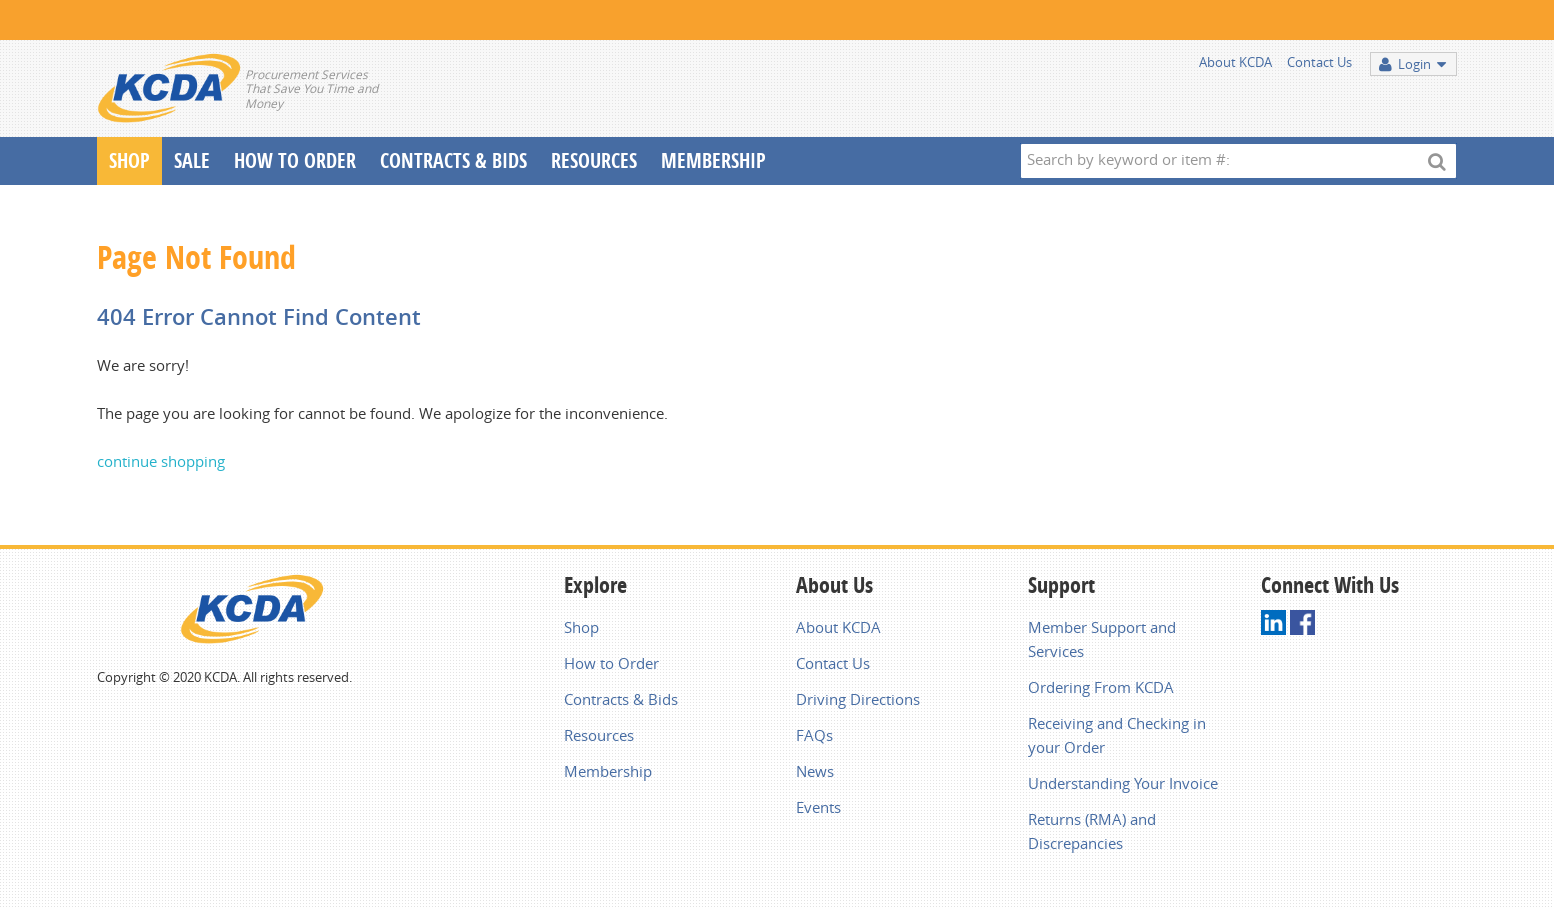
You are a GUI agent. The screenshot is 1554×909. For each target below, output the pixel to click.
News (815, 771)
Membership (713, 160)
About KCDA (1235, 62)
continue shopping (161, 461)
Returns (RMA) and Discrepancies (1092, 831)
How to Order (611, 663)
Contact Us (1319, 62)
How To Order (295, 160)
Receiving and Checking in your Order (1117, 735)
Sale (192, 160)
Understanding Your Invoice (1123, 783)
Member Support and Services (1102, 639)
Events (818, 807)
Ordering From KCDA (1101, 687)
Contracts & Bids (453, 160)
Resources (594, 160)
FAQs (814, 735)
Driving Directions (858, 699)
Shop (129, 160)
